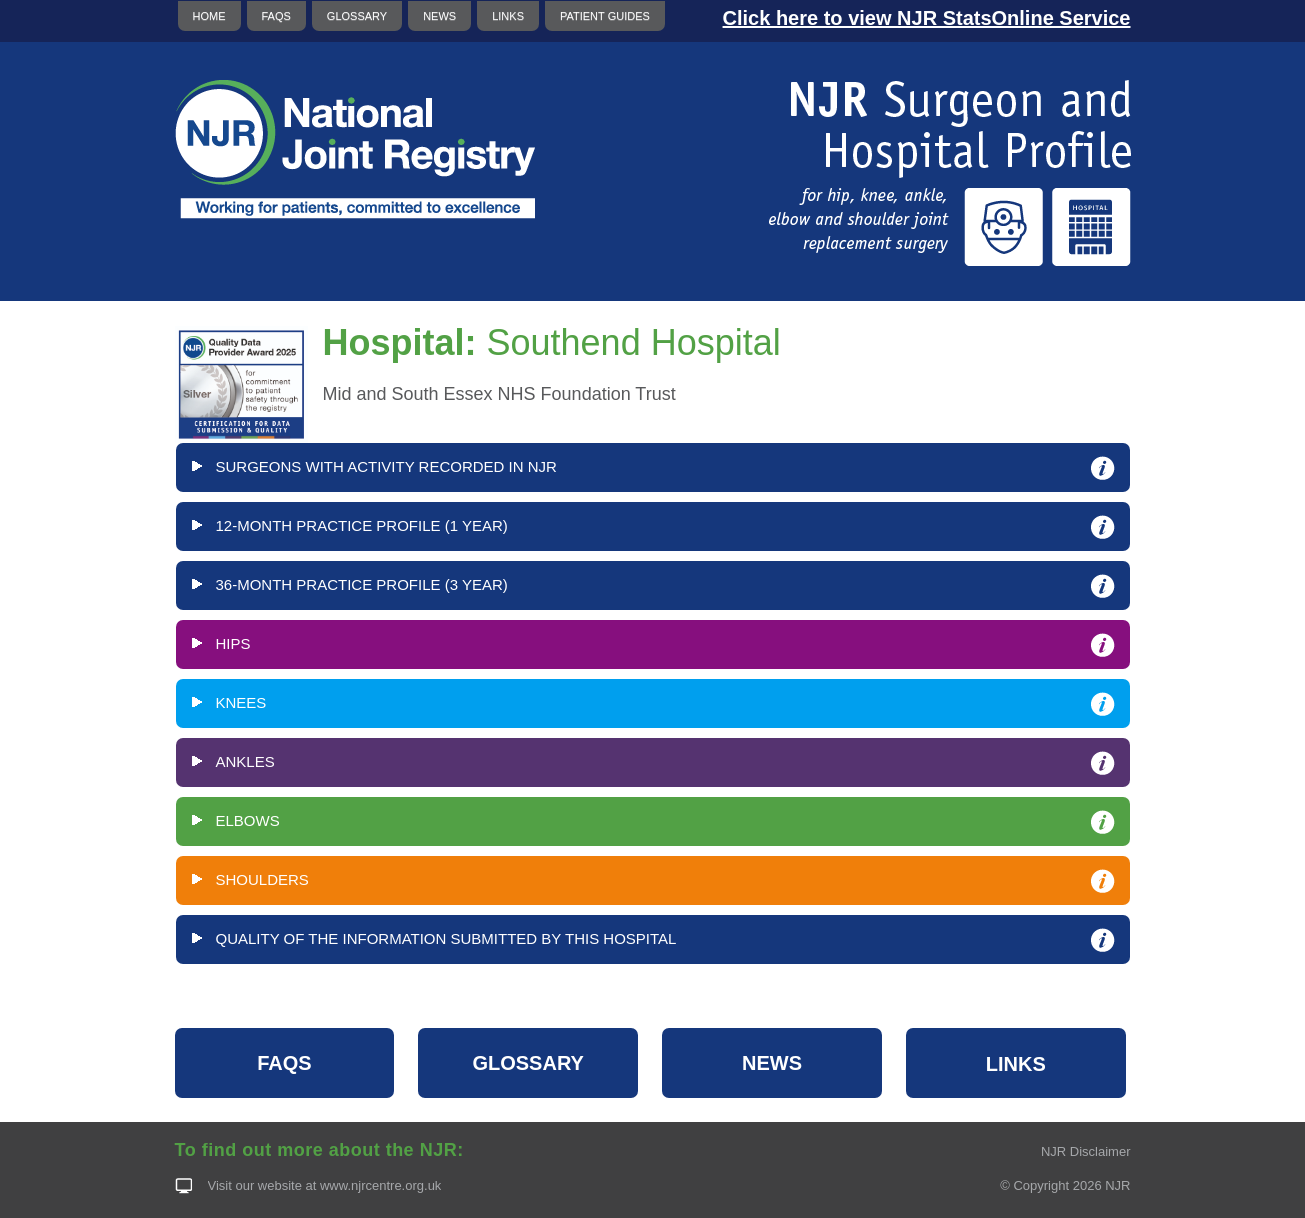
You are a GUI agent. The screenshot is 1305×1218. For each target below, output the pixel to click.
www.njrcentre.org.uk (380, 1185)
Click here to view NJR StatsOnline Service (927, 18)
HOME (209, 16)
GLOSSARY (357, 16)
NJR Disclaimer (1086, 1151)
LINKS (508, 16)
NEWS (439, 16)
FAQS (276, 16)
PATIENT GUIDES (605, 16)
